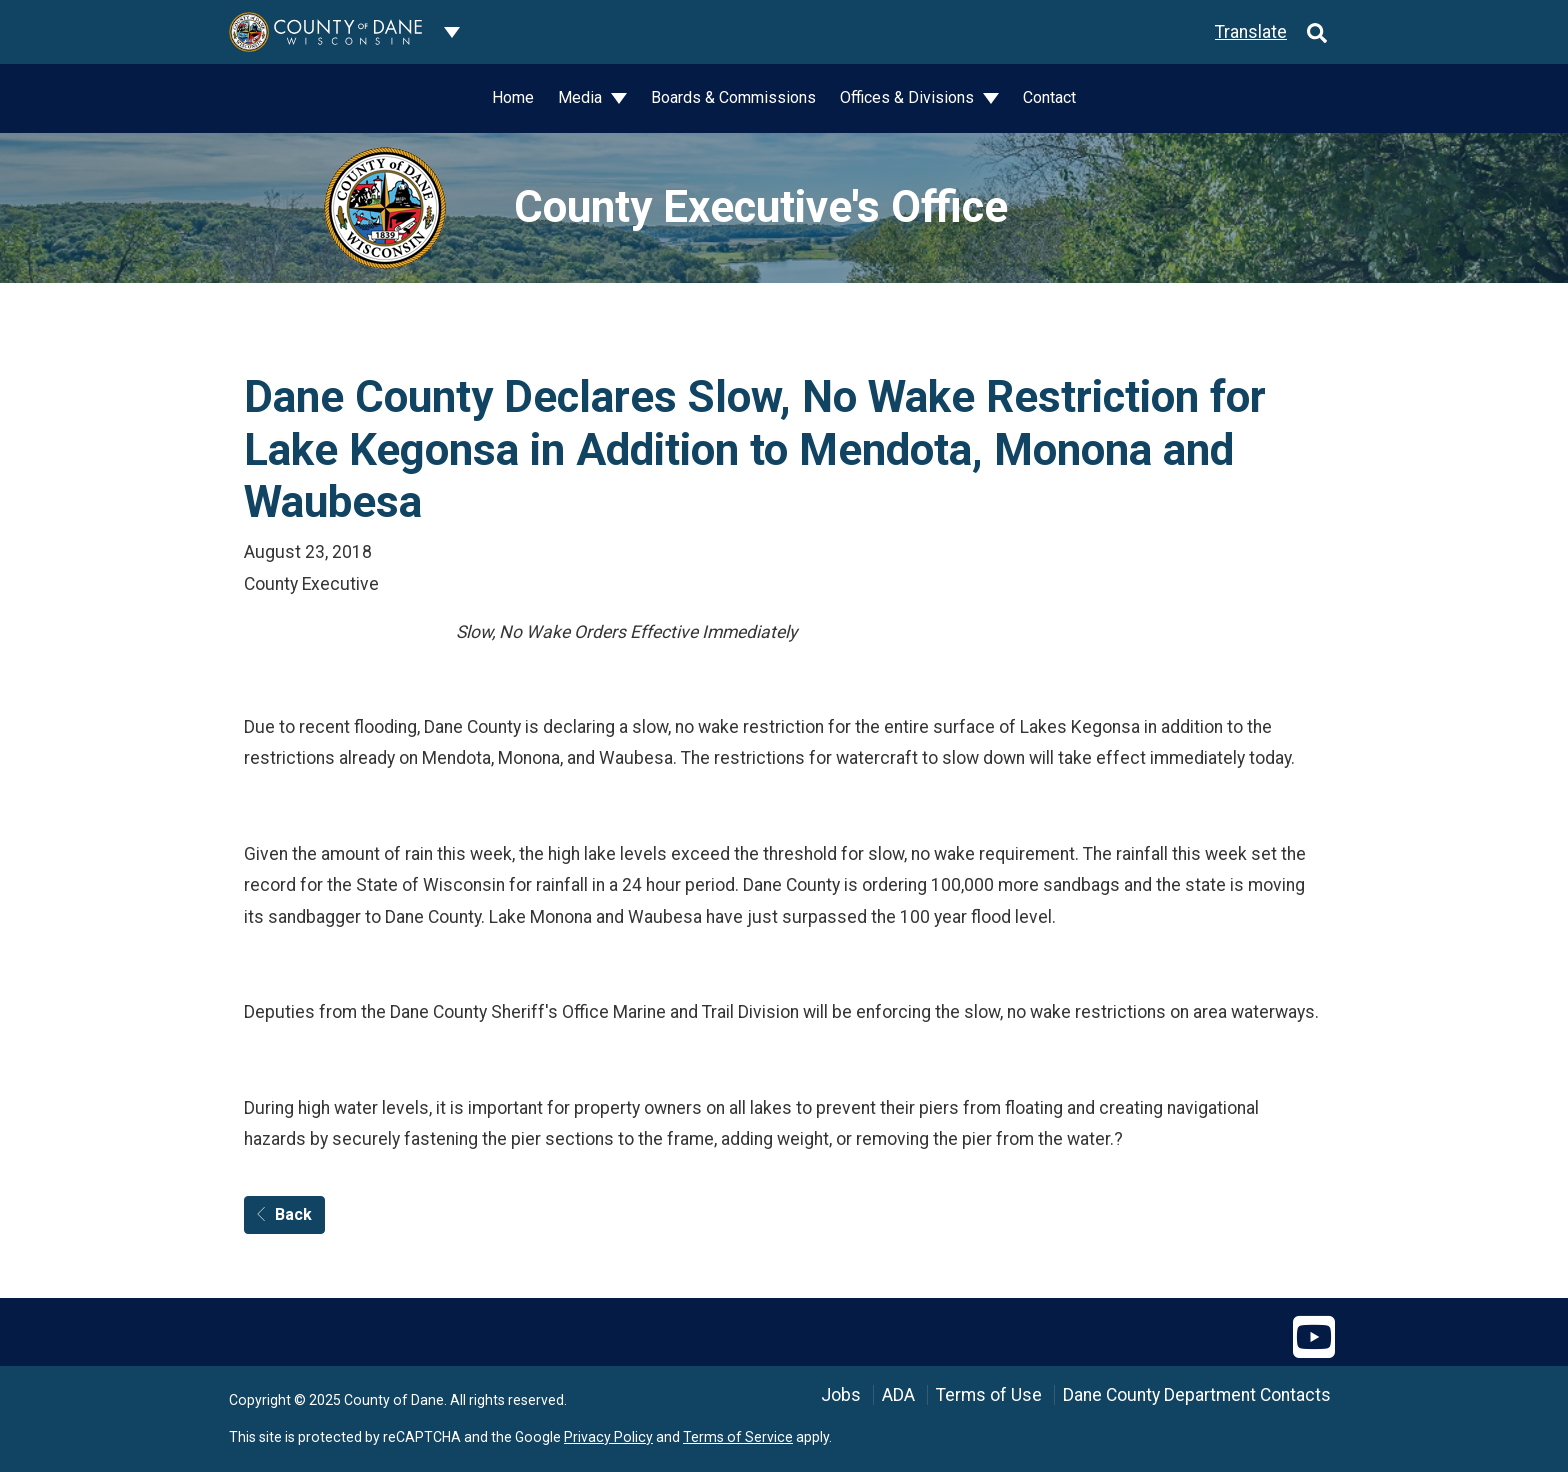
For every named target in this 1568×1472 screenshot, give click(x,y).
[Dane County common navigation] (452, 32)
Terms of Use (989, 1395)
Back (284, 1214)
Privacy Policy (608, 1437)
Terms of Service (738, 1437)
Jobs (841, 1395)
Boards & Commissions (733, 97)
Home (513, 97)
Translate (1251, 32)
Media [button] (582, 97)
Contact (1049, 97)
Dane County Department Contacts (1197, 1395)
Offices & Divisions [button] (909, 97)
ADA (898, 1395)
